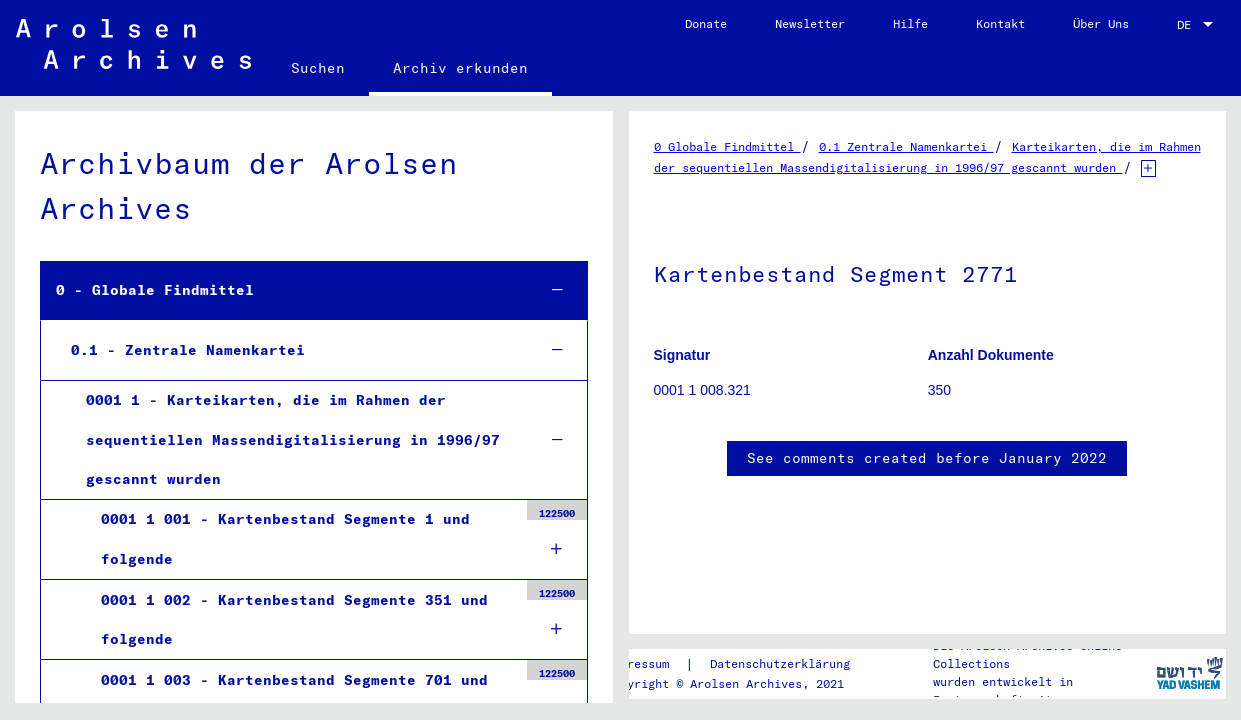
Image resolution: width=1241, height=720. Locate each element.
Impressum (637, 663)
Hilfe (910, 23)
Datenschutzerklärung (780, 663)
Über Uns (1101, 23)
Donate (706, 23)
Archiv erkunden (460, 68)
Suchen (318, 68)
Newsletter (810, 23)
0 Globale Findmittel (727, 146)
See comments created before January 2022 (927, 458)
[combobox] (1197, 25)
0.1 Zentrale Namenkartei (906, 146)
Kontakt (1000, 23)
